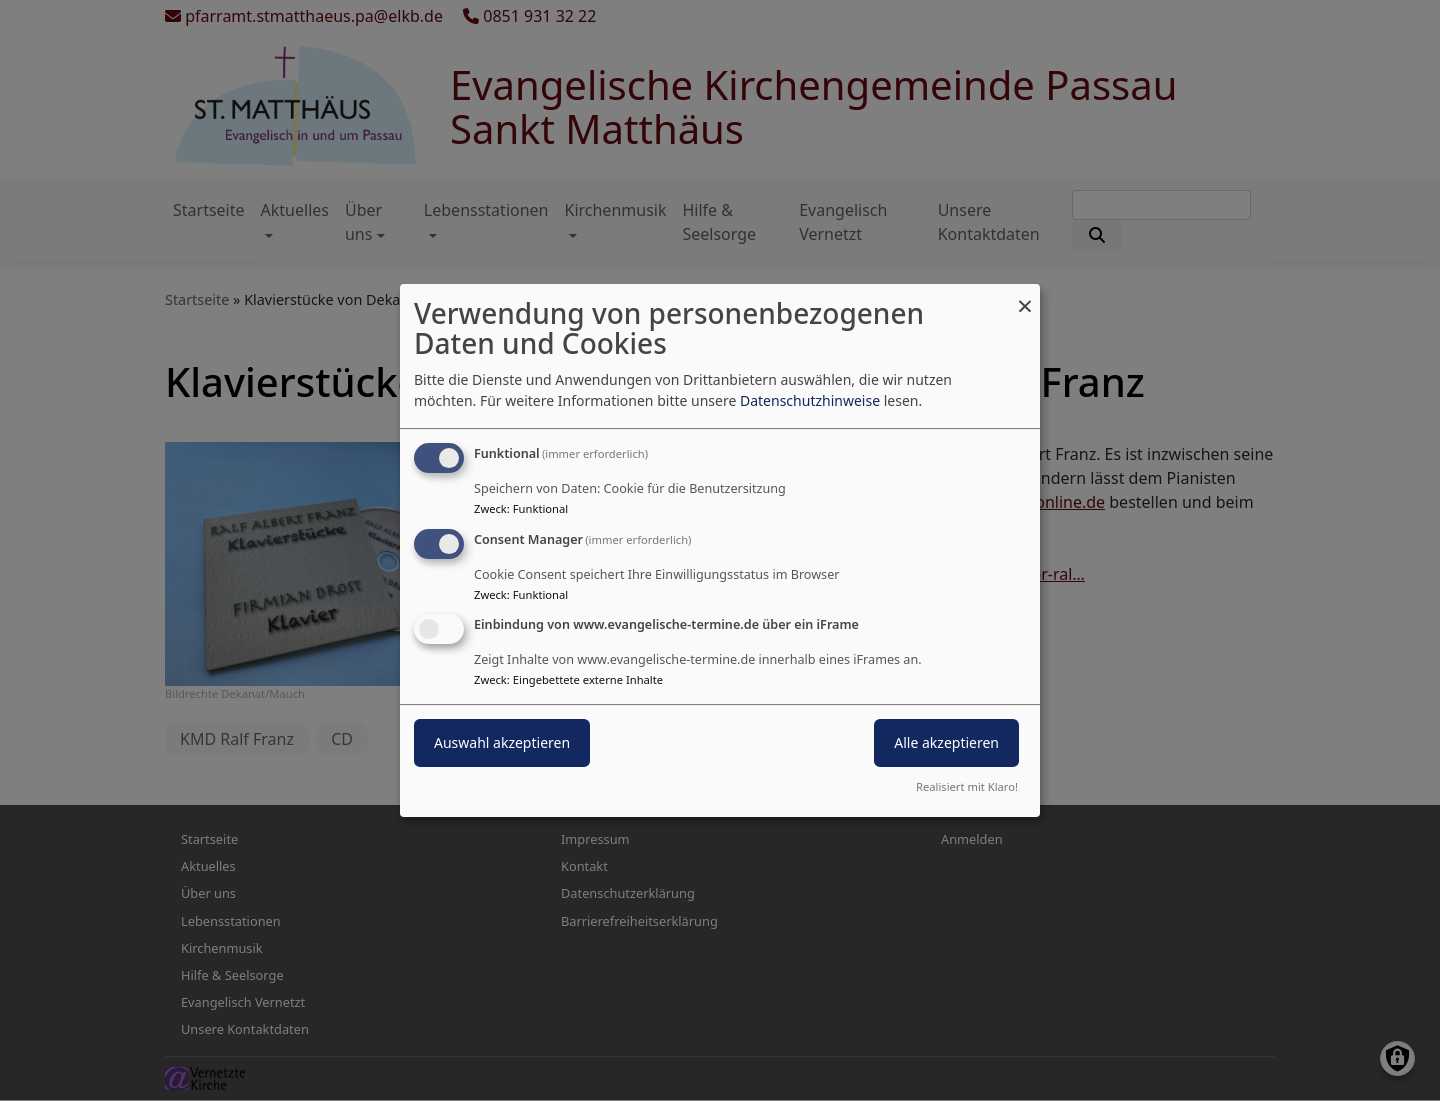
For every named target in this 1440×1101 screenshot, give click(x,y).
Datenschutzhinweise (810, 400)
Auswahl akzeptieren (502, 743)
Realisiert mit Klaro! (967, 786)
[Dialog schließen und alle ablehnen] (1025, 296)
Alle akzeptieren (946, 743)
